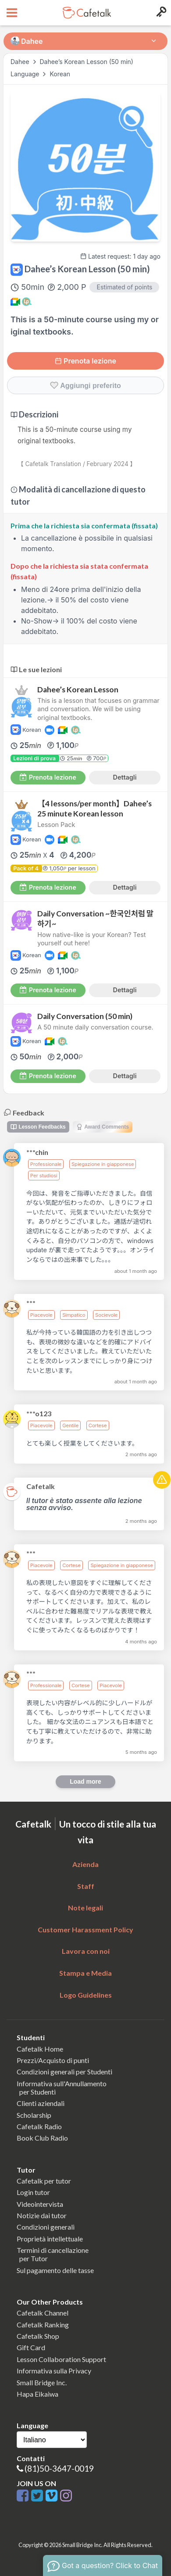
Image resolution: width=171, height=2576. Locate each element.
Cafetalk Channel (42, 2313)
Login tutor (33, 2192)
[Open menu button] (10, 12)
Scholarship (34, 2115)
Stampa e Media (85, 1973)
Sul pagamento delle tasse (55, 2270)
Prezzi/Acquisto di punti (53, 2060)
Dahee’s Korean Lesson (77, 689)
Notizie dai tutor (42, 2215)
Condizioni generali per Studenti (64, 2071)
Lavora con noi (86, 1951)
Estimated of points (124, 287)
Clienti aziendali (40, 2103)
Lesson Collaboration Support (61, 2359)
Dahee (20, 61)
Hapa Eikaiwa (37, 2394)
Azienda (85, 1864)
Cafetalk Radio (39, 2126)
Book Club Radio (42, 2138)
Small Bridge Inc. (42, 2382)
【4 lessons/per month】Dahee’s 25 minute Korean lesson (94, 808)
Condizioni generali (46, 2227)
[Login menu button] (160, 12)
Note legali (85, 1907)
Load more (85, 1781)
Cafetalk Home (40, 2049)
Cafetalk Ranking (43, 2324)
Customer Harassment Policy (85, 1929)
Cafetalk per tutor (44, 2181)
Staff (85, 1886)
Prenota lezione (85, 360)
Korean (60, 74)
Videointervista (40, 2204)
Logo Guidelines (86, 1995)
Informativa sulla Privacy (54, 2370)
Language (26, 74)
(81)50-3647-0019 (59, 2468)
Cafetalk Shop (38, 2336)
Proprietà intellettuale (50, 2238)
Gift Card (31, 2347)
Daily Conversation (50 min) (84, 1016)
